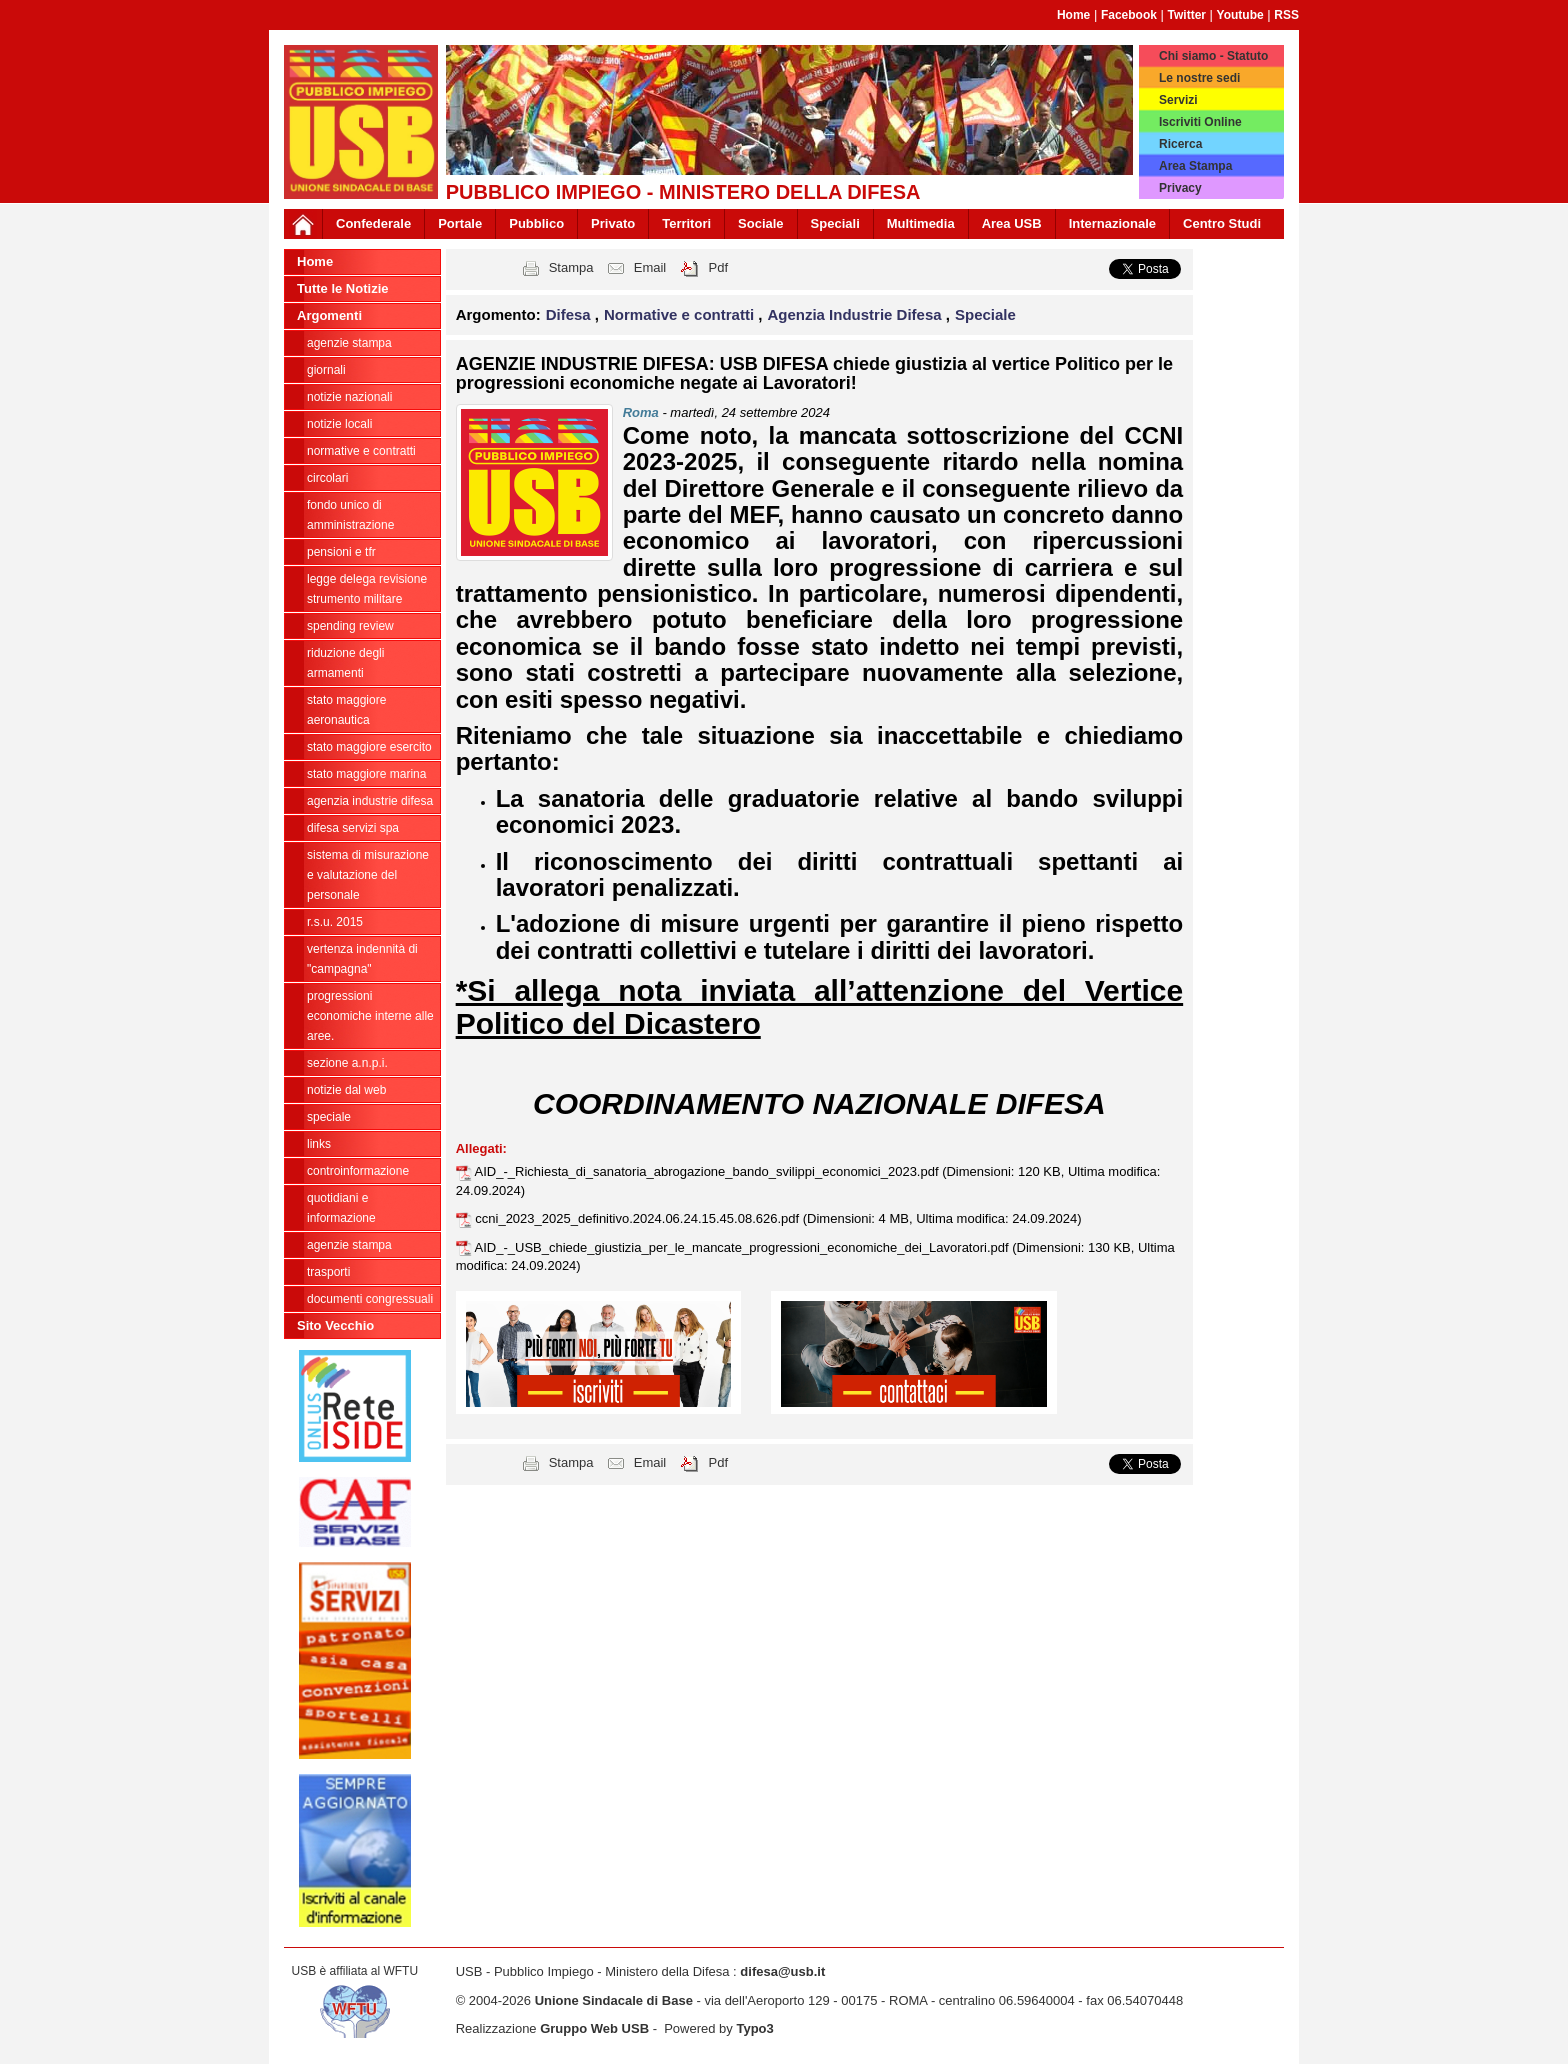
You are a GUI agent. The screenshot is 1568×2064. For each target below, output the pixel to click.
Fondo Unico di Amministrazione (350, 515)
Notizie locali (339, 424)
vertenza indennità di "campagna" (362, 959)
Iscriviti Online (1200, 122)
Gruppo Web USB (594, 2028)
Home (1073, 15)
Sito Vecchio (335, 1325)
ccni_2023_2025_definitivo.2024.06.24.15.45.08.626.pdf (638, 1218)
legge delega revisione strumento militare (367, 589)
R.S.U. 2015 (335, 922)
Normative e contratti (361, 451)
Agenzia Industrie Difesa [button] (856, 314)
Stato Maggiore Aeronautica (346, 710)
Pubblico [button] (536, 223)
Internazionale (1112, 223)
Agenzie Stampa (349, 1245)
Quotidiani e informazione (341, 1208)
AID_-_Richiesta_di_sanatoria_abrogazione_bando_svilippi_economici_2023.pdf (709, 1171)
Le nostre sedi (1199, 78)
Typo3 (754, 2028)
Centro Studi (1222, 223)
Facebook (1129, 15)
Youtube (1240, 15)
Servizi (1178, 100)
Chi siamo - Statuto (1213, 56)
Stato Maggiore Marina (366, 774)
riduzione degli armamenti (345, 663)
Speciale (329, 1117)
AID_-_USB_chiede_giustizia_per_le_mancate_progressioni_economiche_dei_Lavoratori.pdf (744, 1247)
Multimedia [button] (921, 223)
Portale (460, 223)
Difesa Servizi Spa (353, 828)
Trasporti (328, 1272)
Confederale (373, 223)
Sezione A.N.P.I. (347, 1063)
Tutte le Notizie (342, 288)
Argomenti (329, 315)
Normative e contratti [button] (681, 314)
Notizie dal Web (346, 1090)
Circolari (327, 478)
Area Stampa (1195, 166)
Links (319, 1144)
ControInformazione (358, 1171)
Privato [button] (613, 223)
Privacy (1180, 188)
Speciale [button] (985, 314)
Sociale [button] (761, 223)
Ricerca (1180, 144)
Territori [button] (686, 223)
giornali (326, 370)
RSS (1286, 15)
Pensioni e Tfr (341, 552)
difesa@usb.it (782, 1971)
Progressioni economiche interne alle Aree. (370, 1016)
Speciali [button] (835, 223)
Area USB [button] (1012, 223)
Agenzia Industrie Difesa (370, 801)
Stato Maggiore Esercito (369, 747)
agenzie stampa (349, 343)
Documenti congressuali (370, 1299)
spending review (350, 626)
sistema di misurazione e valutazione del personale (368, 875)
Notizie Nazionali (349, 397)
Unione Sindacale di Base (614, 2000)
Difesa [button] (570, 314)
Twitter (1187, 15)
